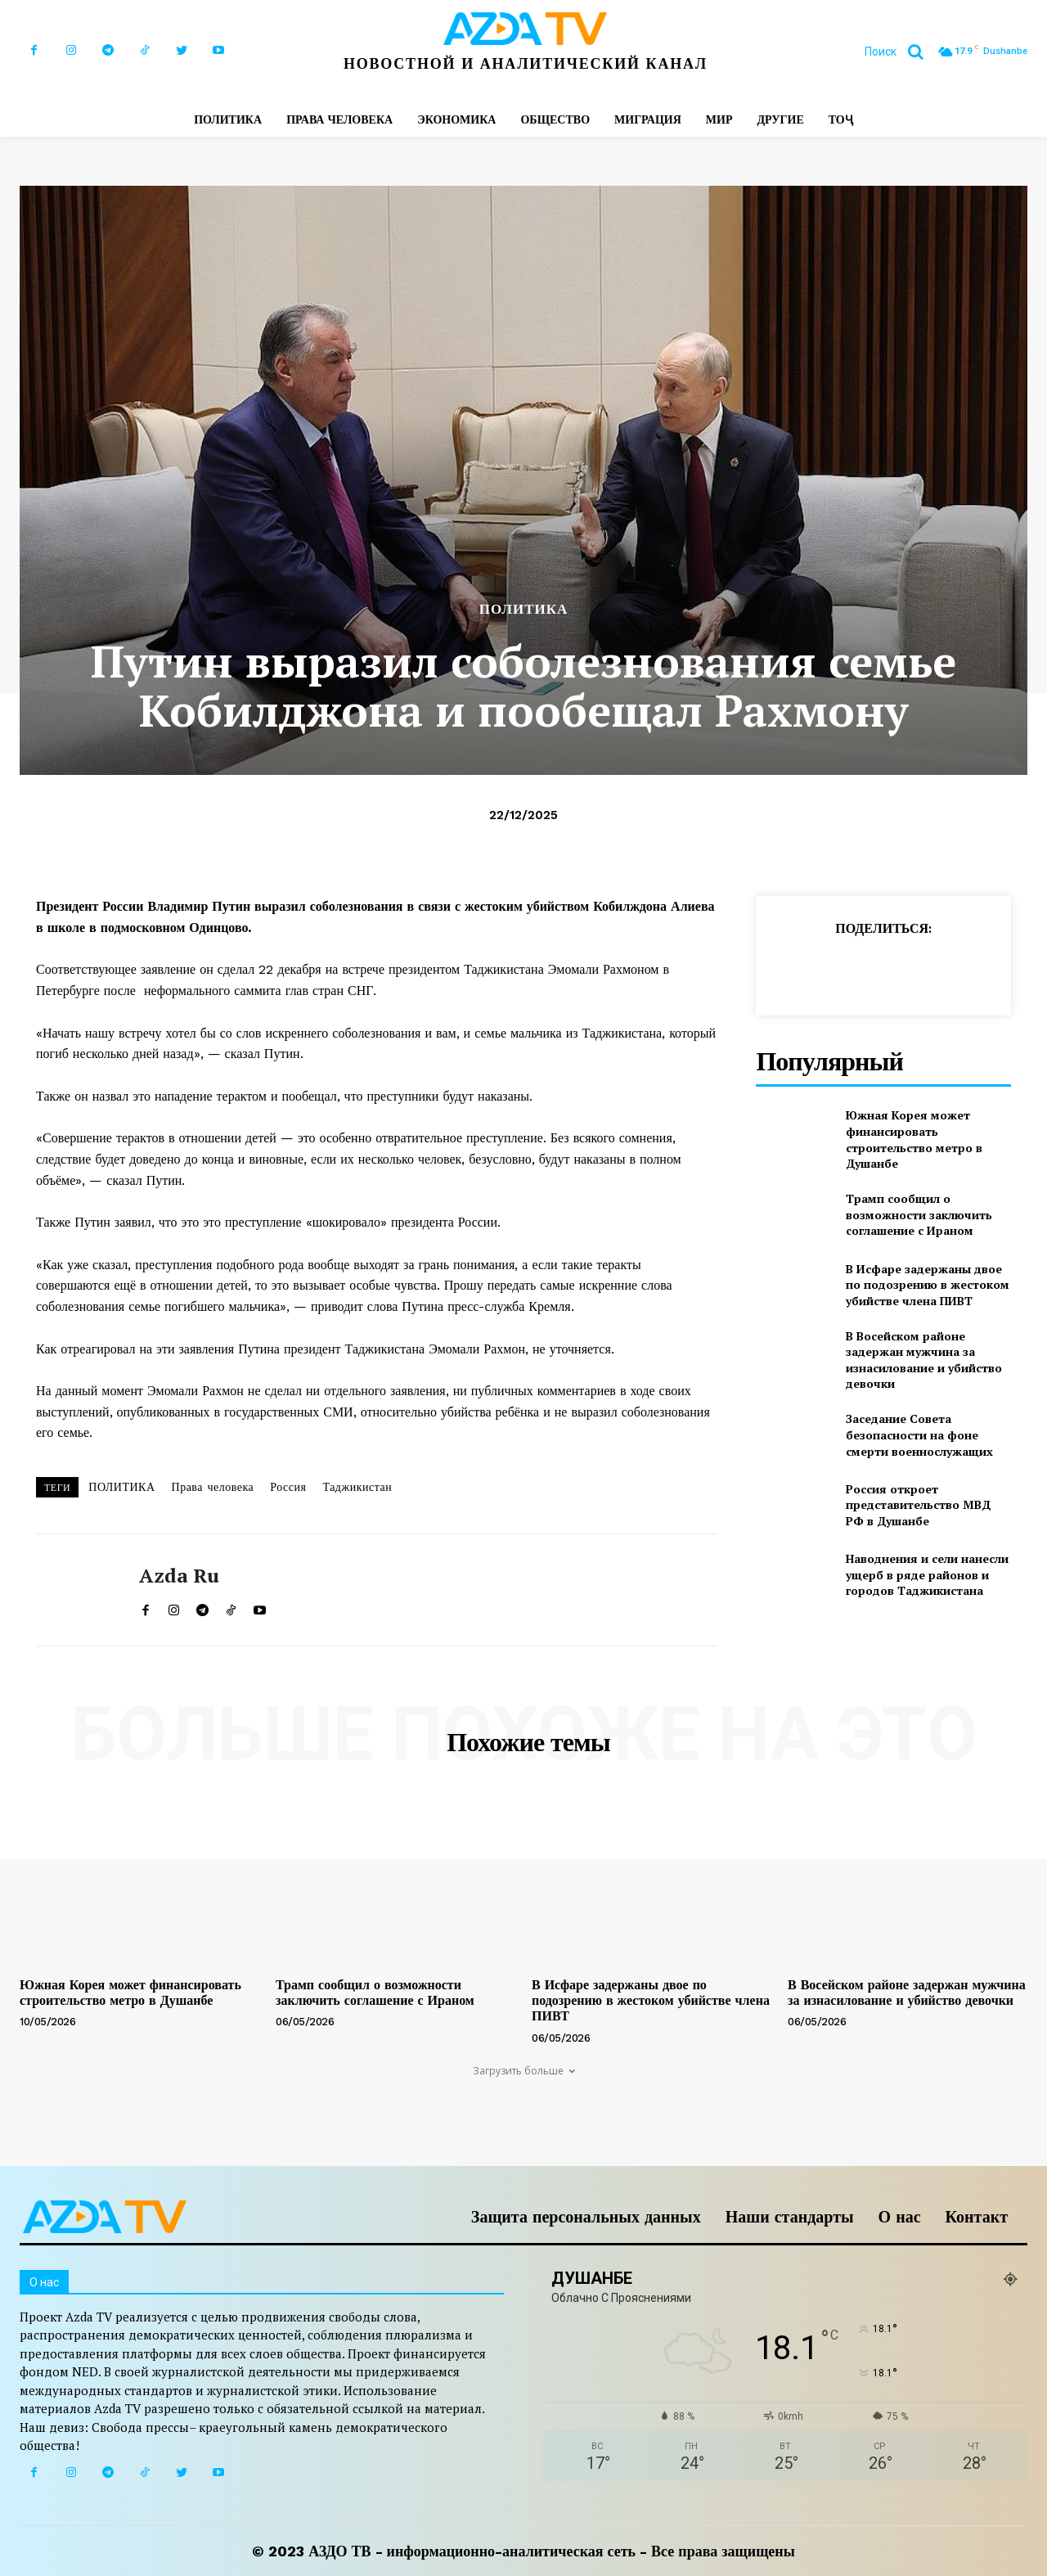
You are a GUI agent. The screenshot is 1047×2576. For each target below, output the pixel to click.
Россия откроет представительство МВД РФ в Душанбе (918, 1505)
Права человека (213, 1486)
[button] (900, 51)
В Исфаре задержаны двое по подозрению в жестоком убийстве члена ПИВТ (927, 1284)
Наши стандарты (790, 2217)
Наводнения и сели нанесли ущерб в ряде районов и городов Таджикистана (927, 1574)
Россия (288, 1486)
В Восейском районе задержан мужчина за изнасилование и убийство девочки (924, 1360)
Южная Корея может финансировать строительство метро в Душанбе (914, 1139)
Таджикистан (357, 1486)
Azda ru (179, 1575)
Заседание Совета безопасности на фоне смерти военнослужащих (919, 1434)
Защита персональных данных (586, 2217)
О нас (899, 2217)
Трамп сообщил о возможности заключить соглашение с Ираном (919, 1214)
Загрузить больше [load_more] (524, 2071)
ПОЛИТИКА (523, 609)
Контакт (977, 2217)
